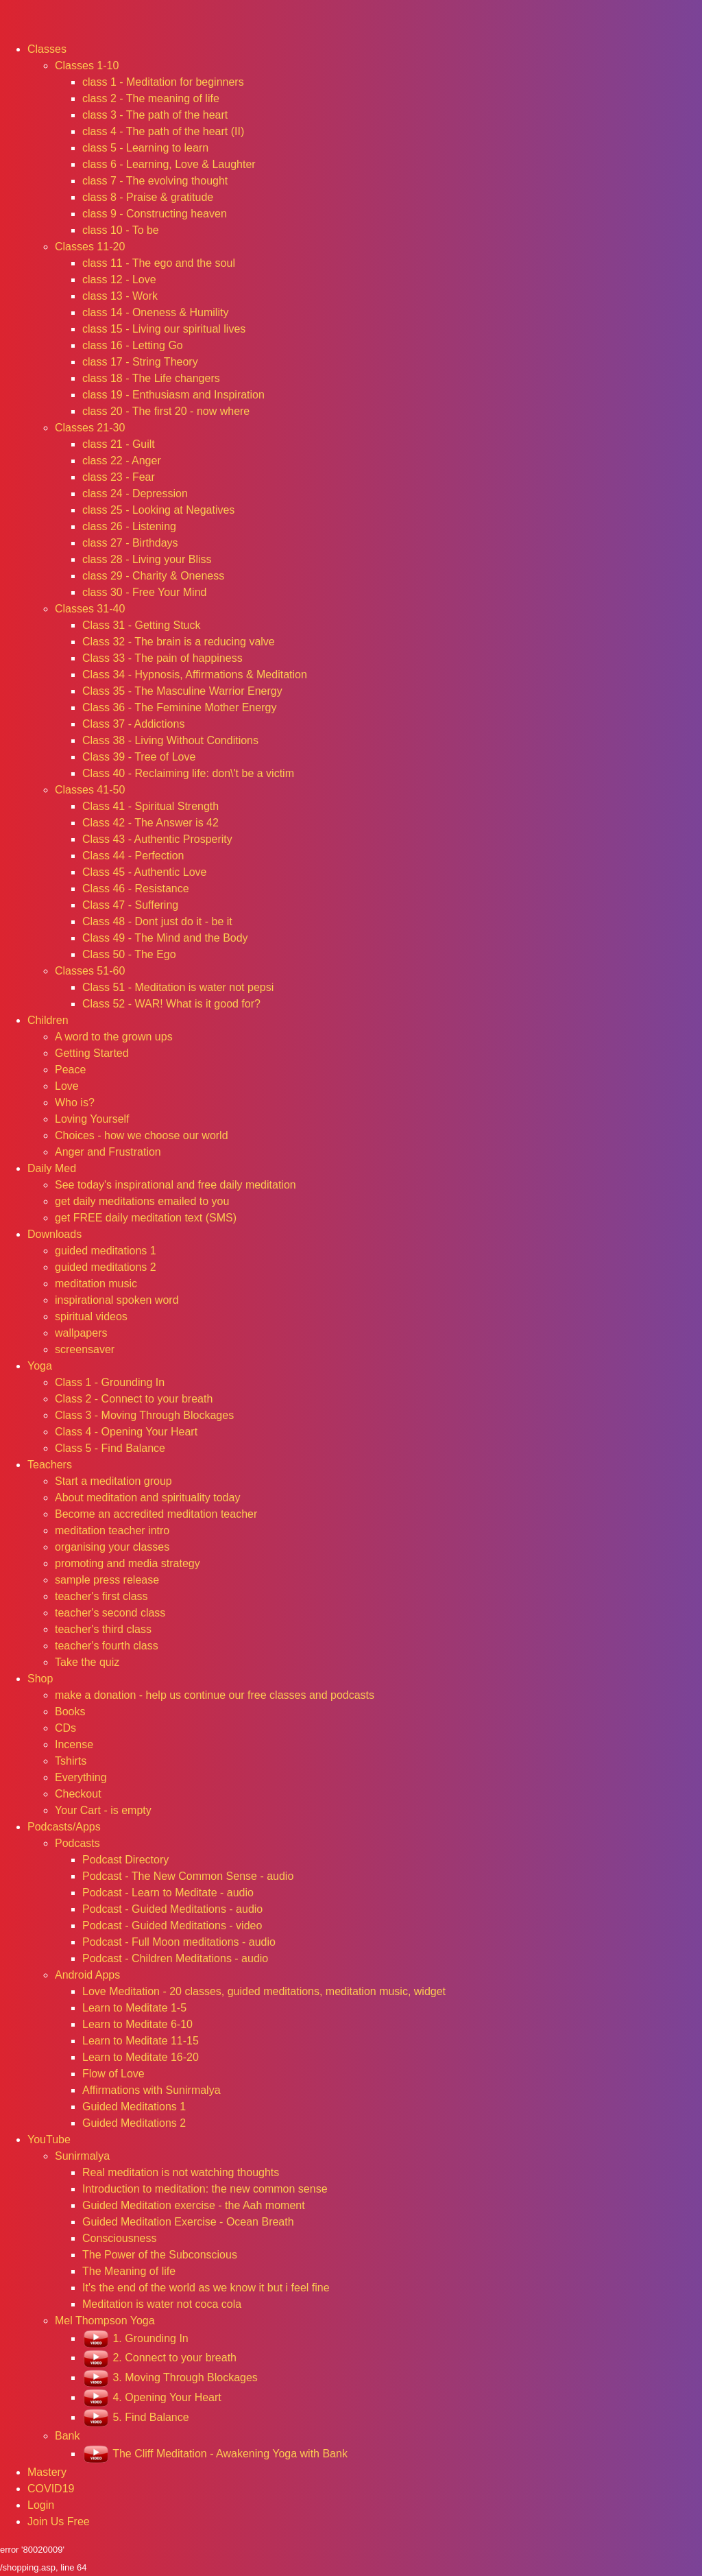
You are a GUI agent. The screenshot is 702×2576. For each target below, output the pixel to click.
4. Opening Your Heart (151, 2397)
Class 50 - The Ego (129, 954)
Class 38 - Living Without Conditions (170, 740)
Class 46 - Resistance (135, 888)
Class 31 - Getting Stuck (141, 625)
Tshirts (70, 1761)
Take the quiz (87, 1662)
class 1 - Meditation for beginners (163, 82)
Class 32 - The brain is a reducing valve (178, 641)
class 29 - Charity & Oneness (153, 576)
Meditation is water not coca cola (161, 2304)
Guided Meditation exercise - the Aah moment (193, 2205)
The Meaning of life (129, 2271)
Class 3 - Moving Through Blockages (144, 1415)
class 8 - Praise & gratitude (147, 197)
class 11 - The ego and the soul (158, 263)
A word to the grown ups (114, 1036)
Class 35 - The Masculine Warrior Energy (182, 691)
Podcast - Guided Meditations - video (172, 1925)
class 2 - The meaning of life (150, 98)
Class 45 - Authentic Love (144, 872)
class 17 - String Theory (140, 362)
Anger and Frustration (108, 1152)
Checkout (78, 1794)
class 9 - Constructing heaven (154, 213)
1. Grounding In (135, 2338)
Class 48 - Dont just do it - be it (157, 921)
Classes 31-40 (90, 609)
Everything (81, 1777)
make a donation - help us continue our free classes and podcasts (214, 1695)
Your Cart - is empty (103, 1810)
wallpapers (81, 1333)
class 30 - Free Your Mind (144, 592)
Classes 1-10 (87, 65)
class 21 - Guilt (118, 444)
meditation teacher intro (112, 1530)
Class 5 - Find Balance (110, 1448)
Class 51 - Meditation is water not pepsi (178, 987)
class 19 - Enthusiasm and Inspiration (173, 395)
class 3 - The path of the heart (155, 115)
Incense (74, 1744)
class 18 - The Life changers (151, 378)
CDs (65, 1728)
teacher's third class (103, 1629)
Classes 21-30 (90, 427)
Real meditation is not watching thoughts (180, 2172)
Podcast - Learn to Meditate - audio (168, 1892)
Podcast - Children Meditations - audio (175, 1958)
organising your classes (112, 1547)
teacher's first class (101, 1596)
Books (70, 1711)
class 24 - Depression (135, 493)
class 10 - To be (120, 230)
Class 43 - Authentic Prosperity (157, 839)
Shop (40, 1678)
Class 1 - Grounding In (110, 1382)
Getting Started (92, 1053)
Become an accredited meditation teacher (156, 1514)
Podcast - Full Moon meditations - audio (179, 1942)
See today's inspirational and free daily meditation (175, 1185)
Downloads (54, 1234)
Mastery (46, 2472)
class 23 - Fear (118, 477)
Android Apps (87, 1975)
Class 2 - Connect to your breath (134, 1399)
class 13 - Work (120, 296)
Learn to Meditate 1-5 (134, 2008)
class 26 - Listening (129, 526)
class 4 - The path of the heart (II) (163, 131)
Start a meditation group (113, 1481)
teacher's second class (110, 1613)
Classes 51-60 (90, 971)
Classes (46, 49)
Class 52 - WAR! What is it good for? (171, 1004)
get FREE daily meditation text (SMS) (146, 1218)
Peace (70, 1069)
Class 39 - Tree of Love (138, 757)
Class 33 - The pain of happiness (162, 658)
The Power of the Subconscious (159, 2255)
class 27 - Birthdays (130, 543)
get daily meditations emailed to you (142, 1201)
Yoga (39, 1366)
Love (67, 1086)
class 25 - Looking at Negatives (158, 510)
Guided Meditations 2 (134, 2123)
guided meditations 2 (105, 1267)
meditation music (96, 1283)
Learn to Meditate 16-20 (140, 2057)
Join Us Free (58, 2521)
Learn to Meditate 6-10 (137, 2024)
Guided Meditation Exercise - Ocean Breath (188, 2222)
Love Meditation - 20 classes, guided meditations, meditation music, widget (264, 1991)
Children (48, 1020)
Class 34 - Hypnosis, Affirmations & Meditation (194, 674)
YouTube (49, 2139)
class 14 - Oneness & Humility (155, 312)
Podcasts (77, 1843)
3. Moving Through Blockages (170, 2377)
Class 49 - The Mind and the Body (165, 938)
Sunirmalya (82, 2156)
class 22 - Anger (121, 460)
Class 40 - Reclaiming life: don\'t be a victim (188, 773)
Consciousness (119, 2238)
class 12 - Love (119, 279)
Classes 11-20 (90, 246)
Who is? (75, 1102)
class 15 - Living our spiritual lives (163, 329)
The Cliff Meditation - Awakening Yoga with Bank (215, 2453)
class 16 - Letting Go (132, 345)
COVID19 (50, 2488)
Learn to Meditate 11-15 (140, 2041)
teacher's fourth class (106, 1645)
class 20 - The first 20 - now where (166, 411)
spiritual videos (91, 1316)
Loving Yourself (92, 1119)
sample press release (107, 1580)
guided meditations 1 (105, 1250)
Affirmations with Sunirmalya (151, 2090)
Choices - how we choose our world (141, 1135)
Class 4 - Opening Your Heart (126, 1432)
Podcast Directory (125, 1859)
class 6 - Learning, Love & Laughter (169, 164)
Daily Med (51, 1168)
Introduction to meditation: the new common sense (205, 2189)
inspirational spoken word (117, 1300)
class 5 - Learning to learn (145, 148)
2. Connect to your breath (159, 2357)
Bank (67, 2436)
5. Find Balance (135, 2417)
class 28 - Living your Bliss (147, 559)
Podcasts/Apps (64, 1827)
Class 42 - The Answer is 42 (150, 822)
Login (40, 2505)
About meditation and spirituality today (147, 1497)
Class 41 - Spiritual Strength (150, 806)
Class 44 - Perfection (133, 855)
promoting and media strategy (127, 1563)
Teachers (49, 1464)
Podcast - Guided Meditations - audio (172, 1909)
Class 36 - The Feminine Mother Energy (179, 707)
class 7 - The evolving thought (155, 181)
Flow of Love (113, 2073)
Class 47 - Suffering (130, 905)
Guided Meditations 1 (134, 2106)
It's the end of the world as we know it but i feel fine (206, 2287)
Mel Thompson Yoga (105, 2320)
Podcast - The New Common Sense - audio (187, 1876)
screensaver (84, 1349)
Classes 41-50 (90, 790)
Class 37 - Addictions (133, 724)
